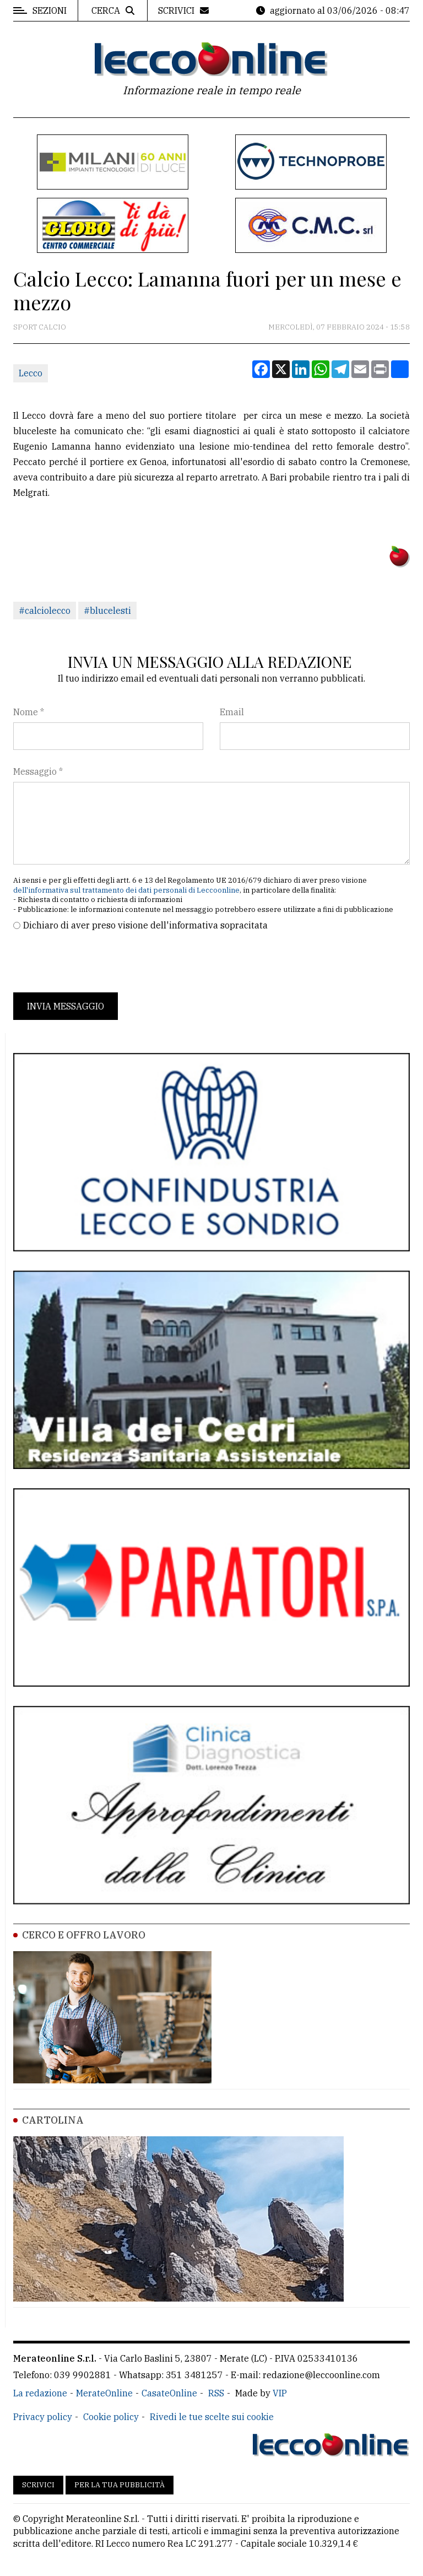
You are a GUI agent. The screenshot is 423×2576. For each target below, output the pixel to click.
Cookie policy (111, 2416)
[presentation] (97, 962)
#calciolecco (44, 610)
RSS (216, 2393)
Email (232, 711)
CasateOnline (169, 2393)
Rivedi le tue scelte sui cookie (212, 2416)
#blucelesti (107, 610)
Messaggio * (38, 771)
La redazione (40, 2393)
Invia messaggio (65, 1006)
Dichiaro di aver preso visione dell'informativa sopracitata (145, 925)
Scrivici (38, 2484)
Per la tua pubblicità (119, 2484)
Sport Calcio (39, 327)
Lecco (30, 373)
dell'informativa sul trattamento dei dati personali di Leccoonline (126, 890)
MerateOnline (104, 2393)
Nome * (28, 711)
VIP (280, 2393)
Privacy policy (42, 2416)
